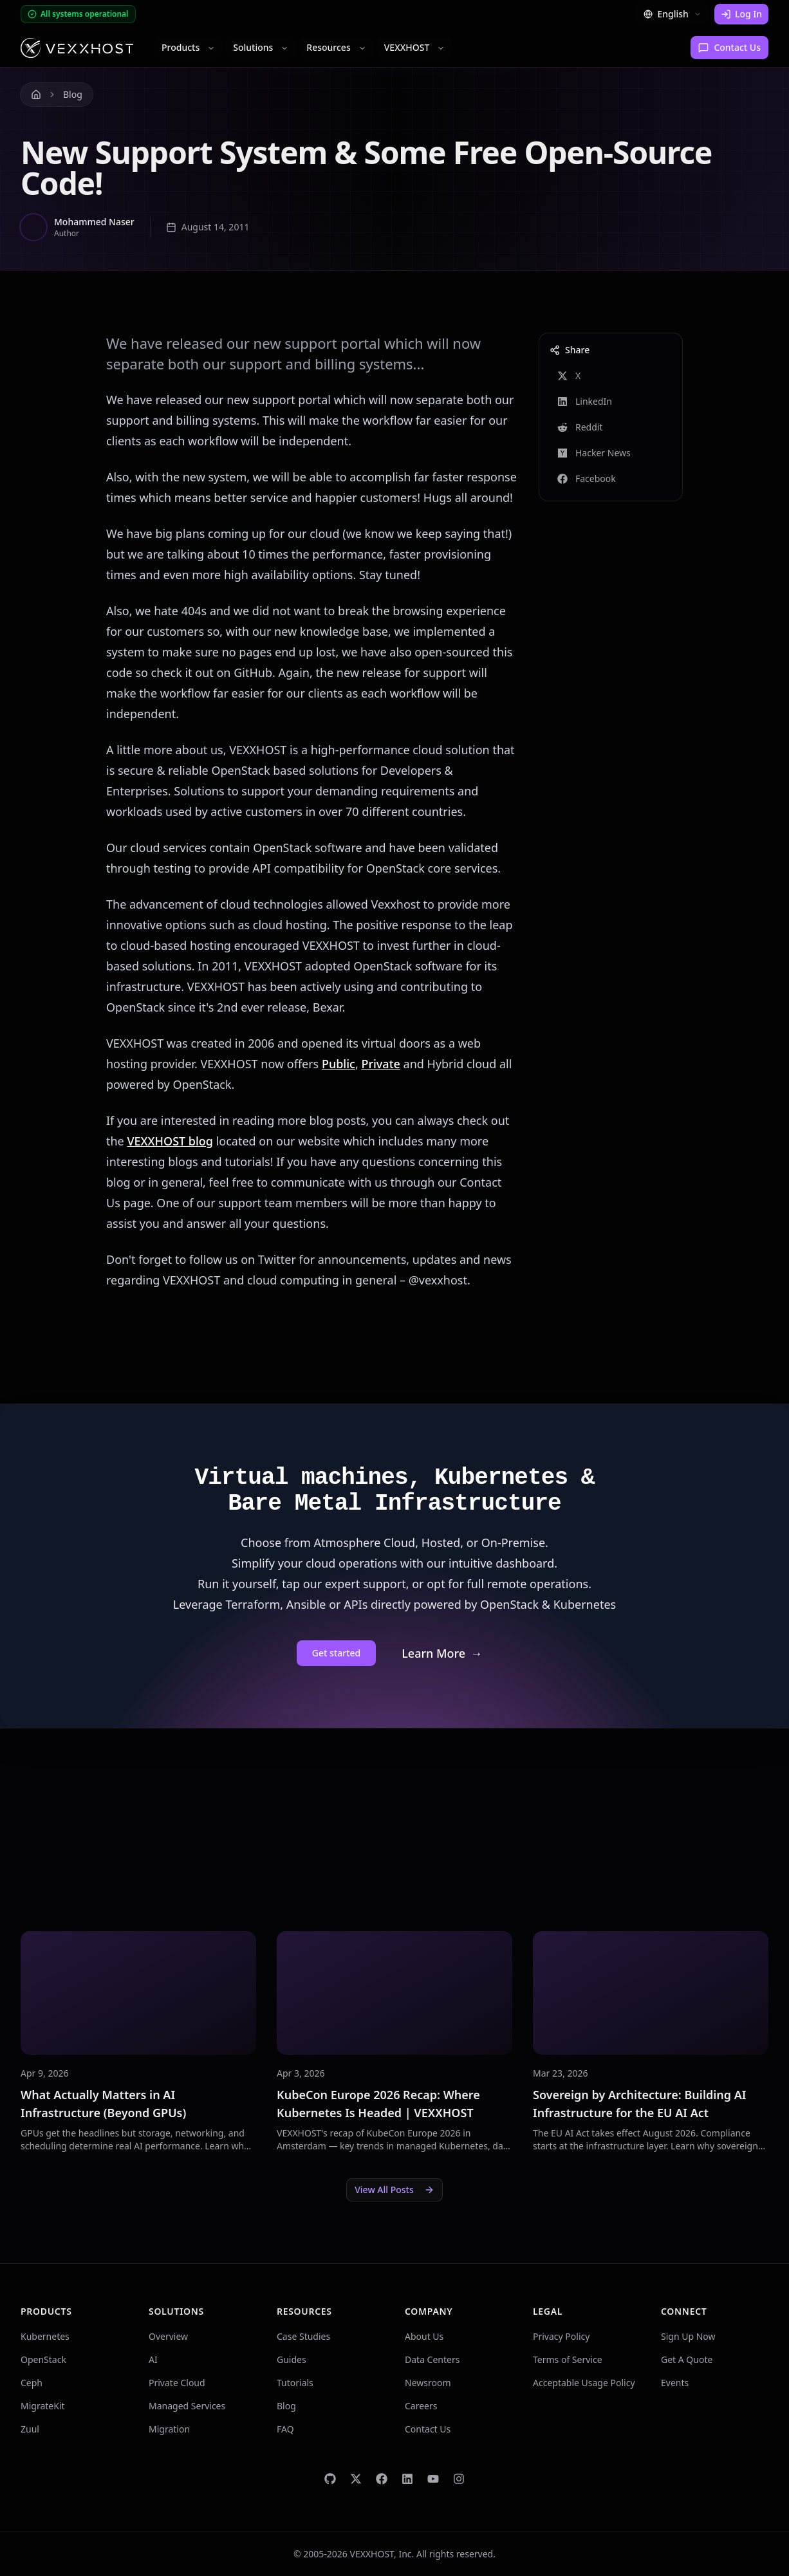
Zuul (30, 2429)
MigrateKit (43, 2406)
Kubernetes (45, 2336)
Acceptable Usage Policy (584, 2383)
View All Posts (394, 2189)
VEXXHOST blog (170, 1141)
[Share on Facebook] (611, 478)
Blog (72, 94)
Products (188, 47)
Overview (168, 2336)
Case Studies (303, 2336)
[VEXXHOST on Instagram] (458, 2478)
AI (153, 2359)
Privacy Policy (561, 2336)
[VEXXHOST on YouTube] (433, 2478)
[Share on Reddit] (611, 427)
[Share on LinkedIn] (611, 401)
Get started (336, 1653)
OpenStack (43, 2359)
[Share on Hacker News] (611, 453)
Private (380, 1063)
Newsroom (428, 2383)
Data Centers (432, 2359)
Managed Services (187, 2406)
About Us (424, 2336)
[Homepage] (77, 48)
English (672, 14)
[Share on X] (611, 375)
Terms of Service (567, 2359)
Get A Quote (686, 2359)
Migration (169, 2429)
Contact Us (729, 47)
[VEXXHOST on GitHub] (330, 2478)
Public (338, 1063)
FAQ (285, 2429)
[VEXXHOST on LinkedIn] (407, 2478)
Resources (336, 47)
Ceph (31, 2383)
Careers (421, 2406)
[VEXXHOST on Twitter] (355, 2478)
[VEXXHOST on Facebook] (381, 2478)
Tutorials (295, 2383)
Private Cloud (177, 2383)
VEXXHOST (414, 47)
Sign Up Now (688, 2336)
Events (675, 2383)
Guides (291, 2359)
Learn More (442, 1653)
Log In (741, 14)
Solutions (260, 47)
